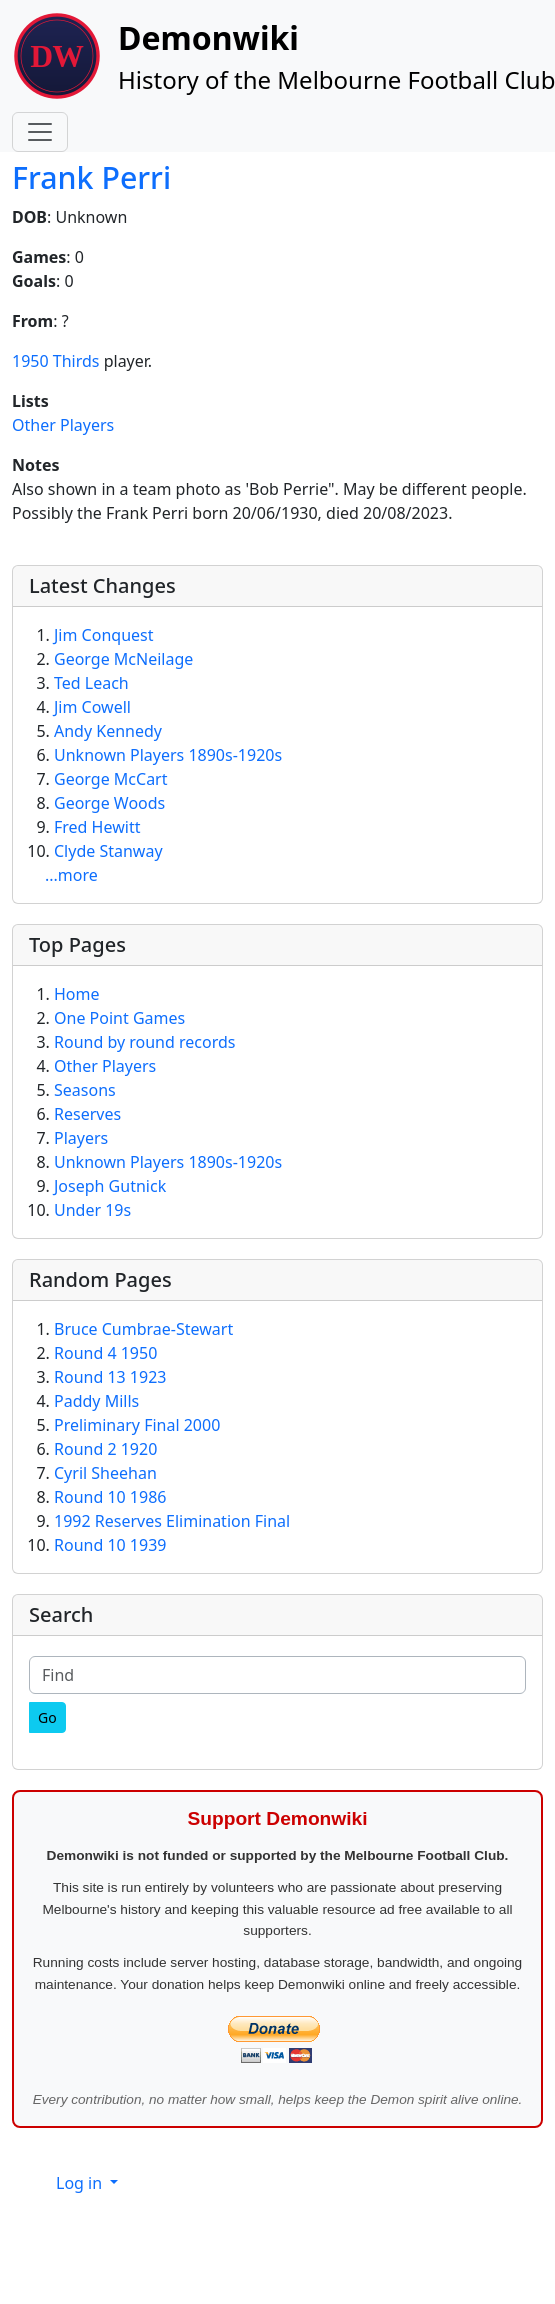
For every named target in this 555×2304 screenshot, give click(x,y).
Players (81, 1138)
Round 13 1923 (110, 1377)
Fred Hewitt (97, 827)
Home (77, 994)
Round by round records (144, 1042)
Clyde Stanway (108, 851)
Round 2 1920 (105, 1449)
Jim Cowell (92, 707)
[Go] (47, 1717)
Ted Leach (91, 683)
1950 (30, 361)
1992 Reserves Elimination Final (172, 1521)
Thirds (76, 361)
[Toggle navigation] (40, 132)
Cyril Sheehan (105, 1473)
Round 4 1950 (105, 1353)
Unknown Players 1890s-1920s (168, 755)
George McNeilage (123, 659)
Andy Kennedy (108, 731)
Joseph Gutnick (110, 1186)
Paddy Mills (96, 1401)
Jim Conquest (104, 635)
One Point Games (119, 1018)
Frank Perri (91, 177)
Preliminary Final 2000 (137, 1425)
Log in (81, 2183)
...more (71, 875)
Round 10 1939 (110, 1545)
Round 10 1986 (110, 1497)
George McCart (111, 779)
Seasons (85, 1090)
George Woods (109, 803)
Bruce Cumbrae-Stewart (143, 1329)
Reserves (87, 1114)
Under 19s (92, 1210)
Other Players (63, 425)
